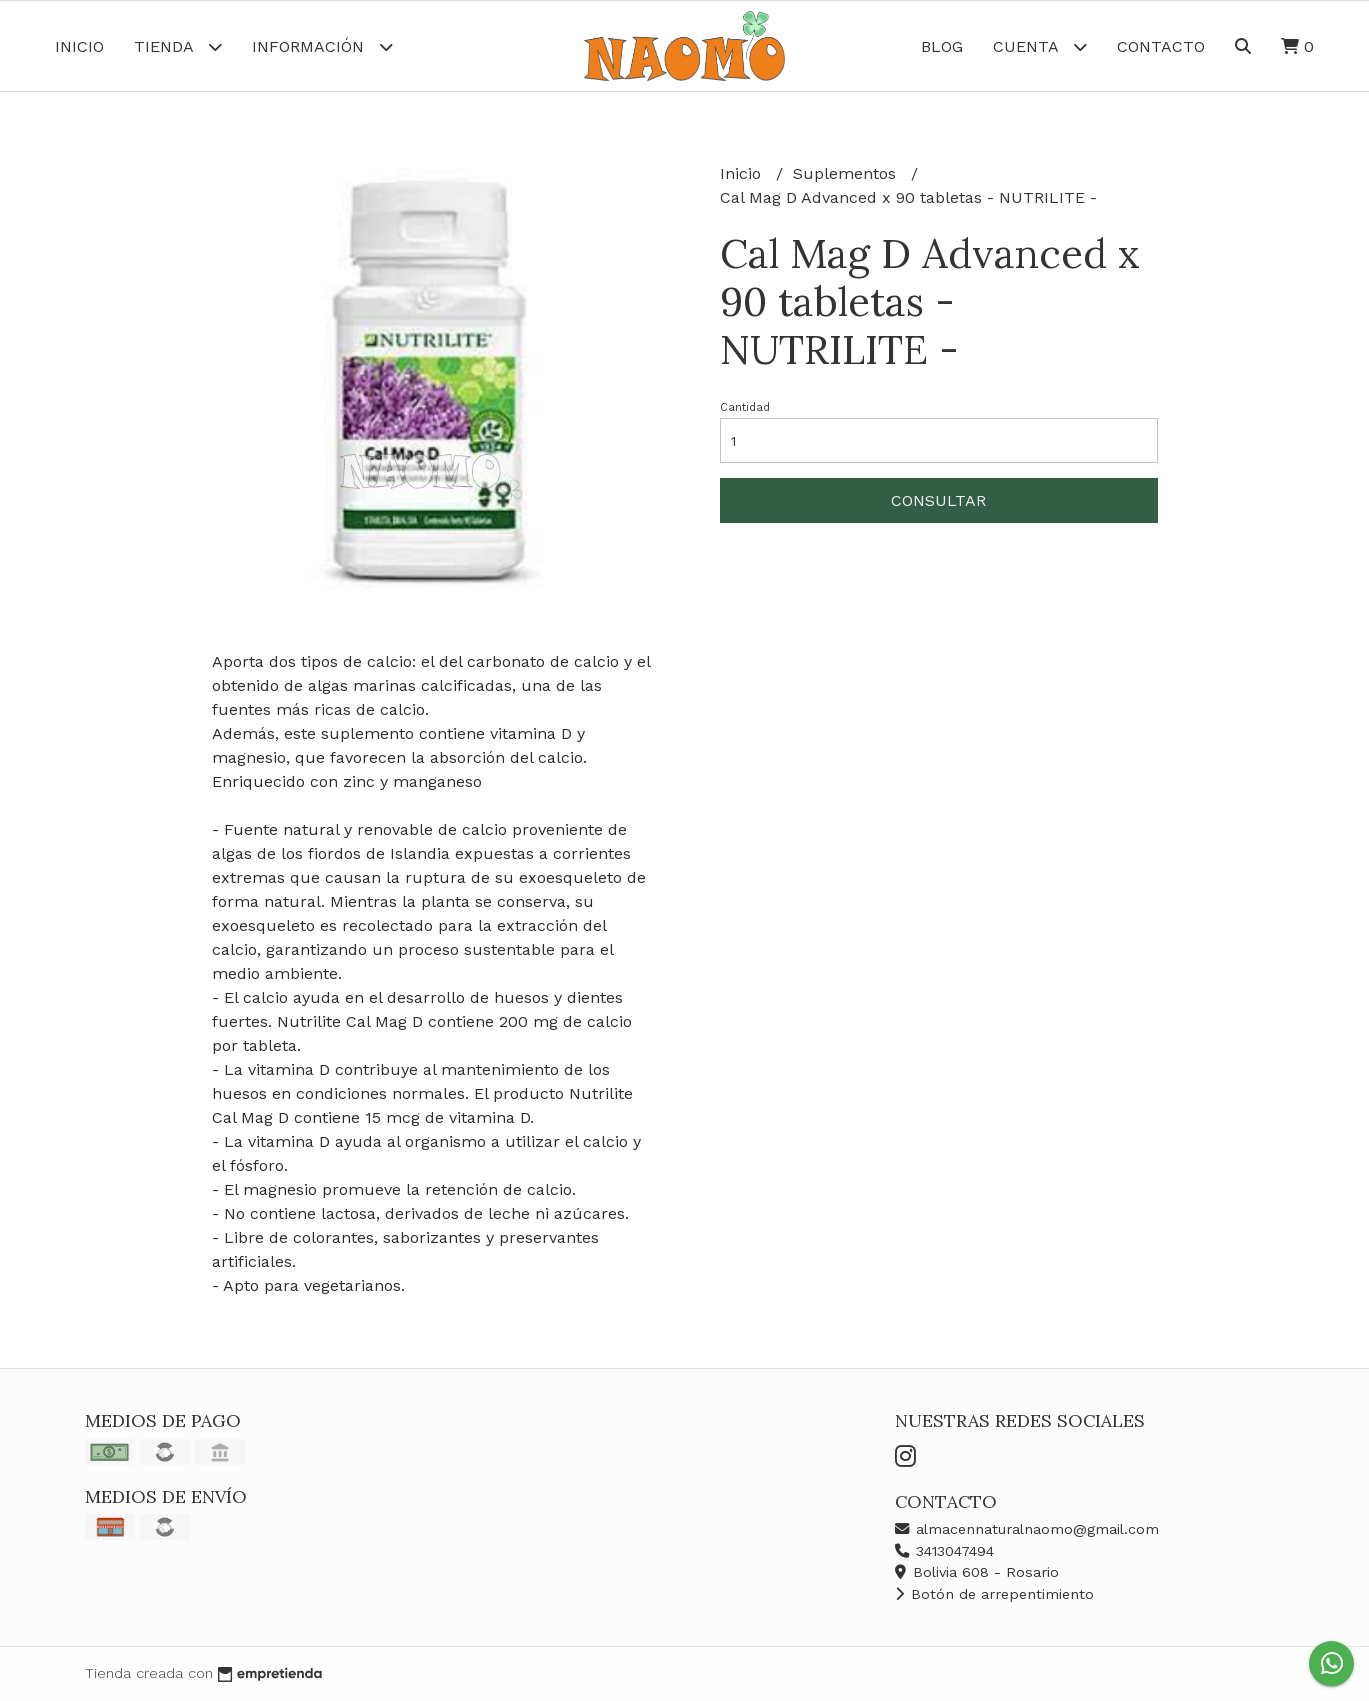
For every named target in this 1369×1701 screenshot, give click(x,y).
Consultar (938, 500)
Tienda (178, 46)
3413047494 (944, 1551)
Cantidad (745, 407)
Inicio (79, 46)
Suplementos (847, 173)
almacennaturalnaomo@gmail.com (1027, 1529)
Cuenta (1040, 46)
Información (322, 46)
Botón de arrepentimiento (994, 1594)
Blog (942, 46)
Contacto (1161, 46)
